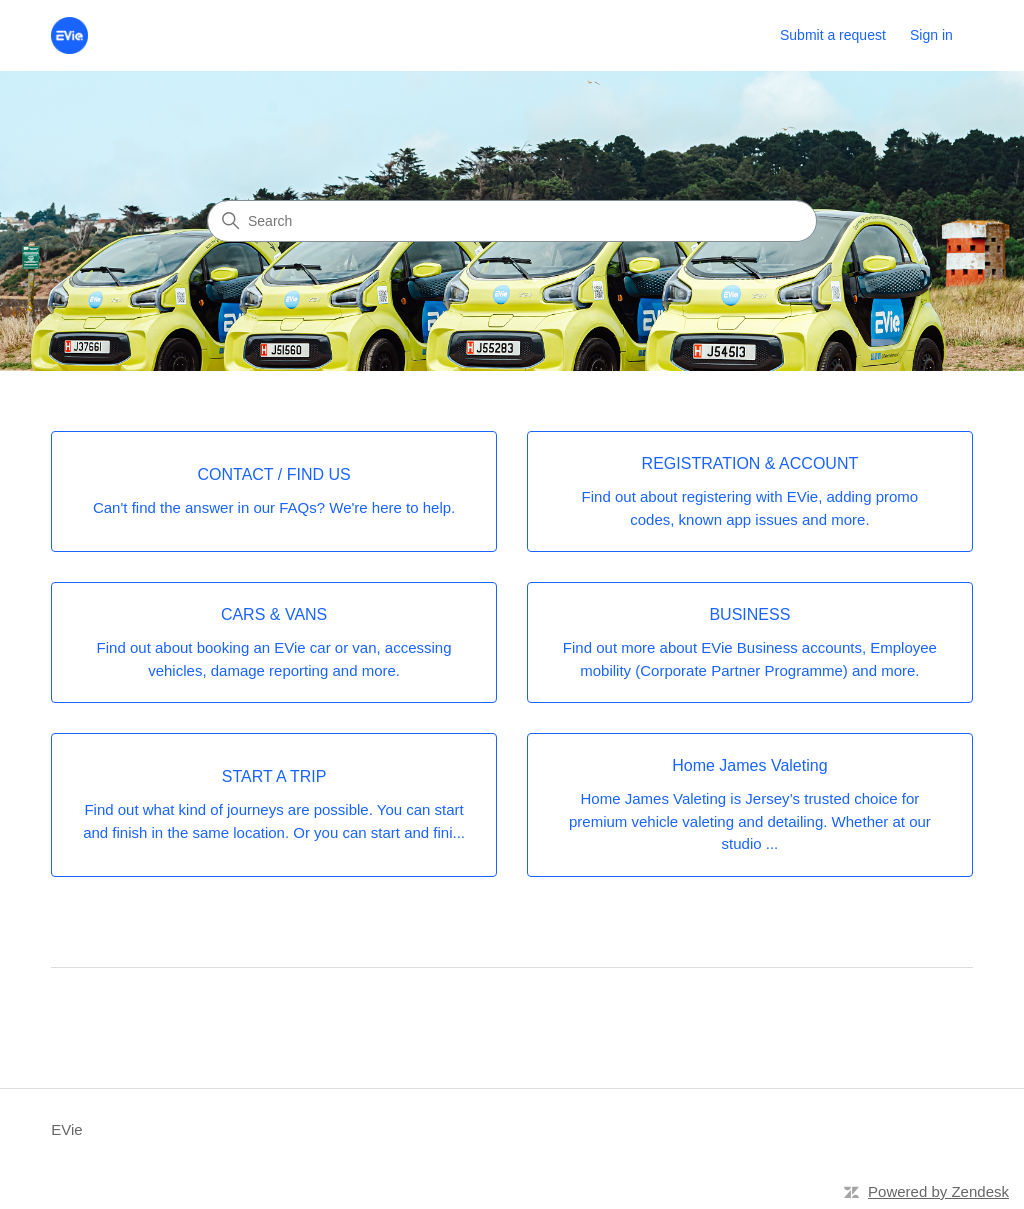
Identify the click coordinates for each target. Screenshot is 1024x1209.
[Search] (512, 221)
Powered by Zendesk (938, 1191)
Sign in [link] (931, 35)
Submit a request (833, 35)
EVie (66, 1129)
